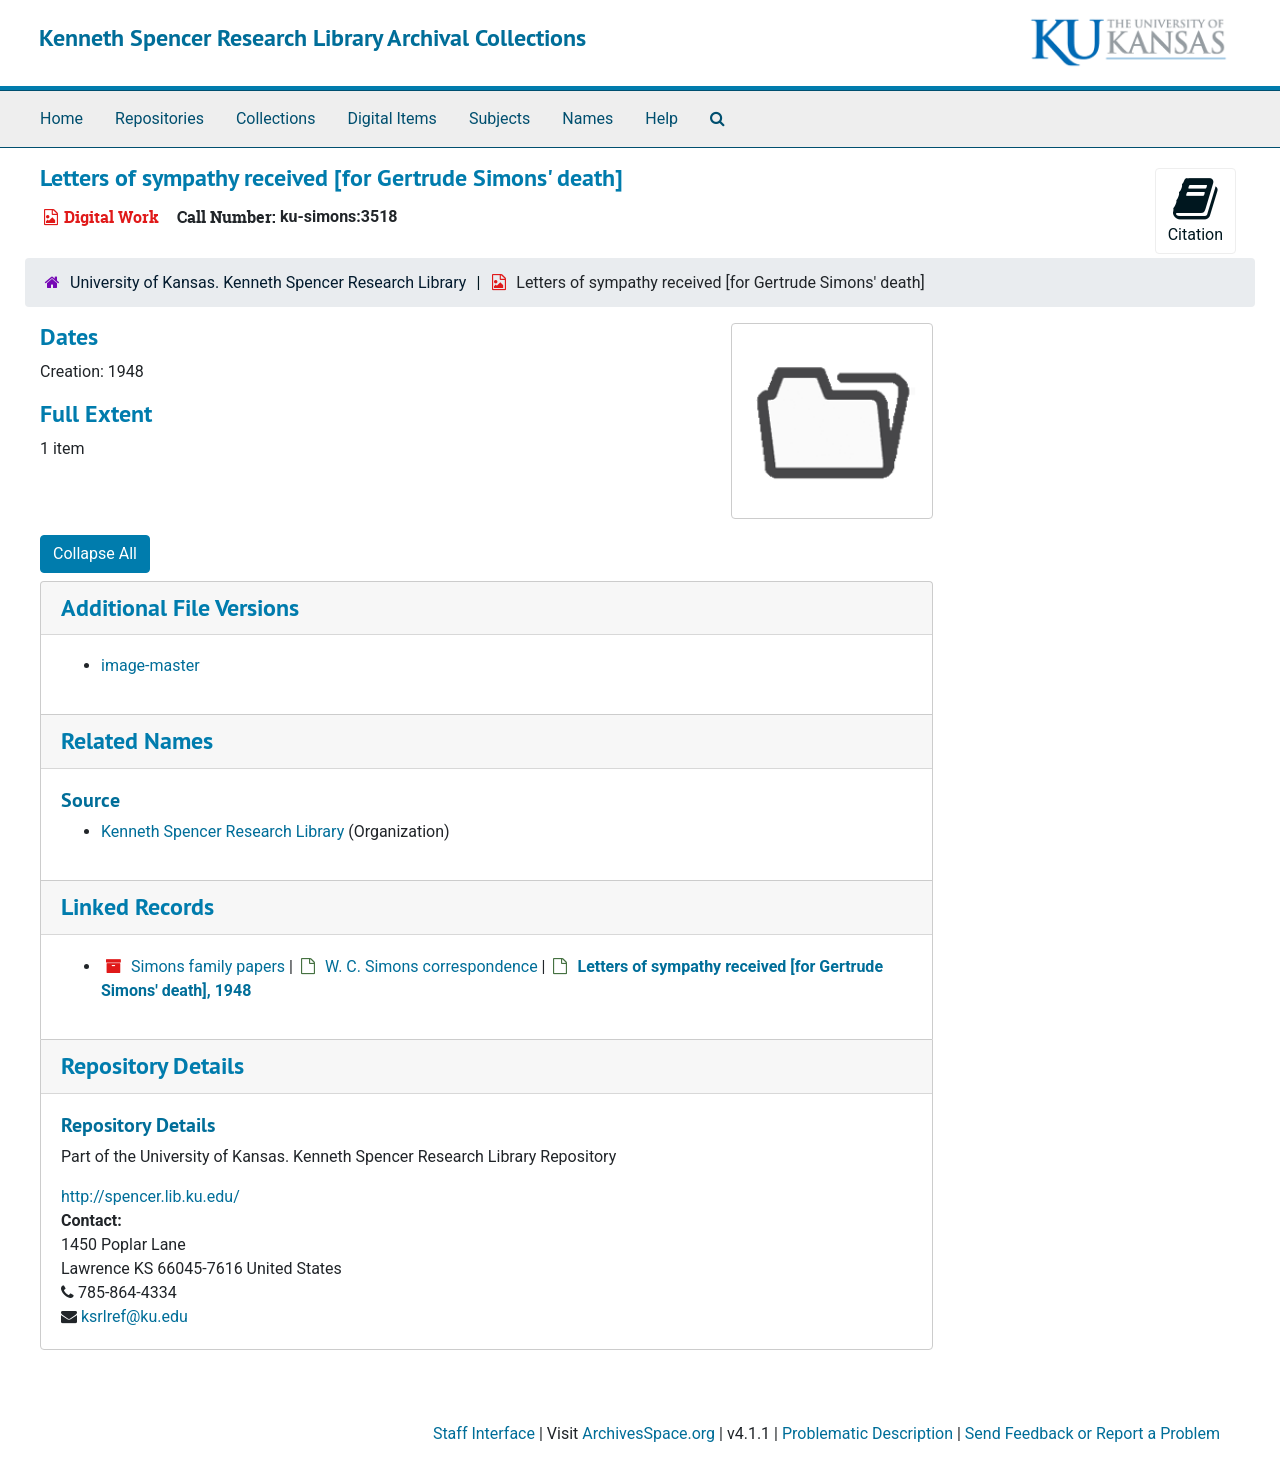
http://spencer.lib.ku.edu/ (150, 1196)
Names (587, 118)
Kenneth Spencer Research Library (222, 831)
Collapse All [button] (95, 553)
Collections (276, 118)
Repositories (159, 118)
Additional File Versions (180, 607)
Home (61, 118)
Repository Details (152, 1065)
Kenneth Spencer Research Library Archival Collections (312, 37)
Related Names (137, 740)
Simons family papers (208, 966)
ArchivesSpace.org (648, 1433)
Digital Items (391, 118)
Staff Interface (484, 1433)
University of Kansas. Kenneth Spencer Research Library (268, 282)
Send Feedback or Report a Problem (1092, 1433)
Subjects (499, 118)
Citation (1195, 209)
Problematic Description (867, 1433)
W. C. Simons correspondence (431, 966)
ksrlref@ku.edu (134, 1316)
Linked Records (137, 906)
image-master (150, 665)
